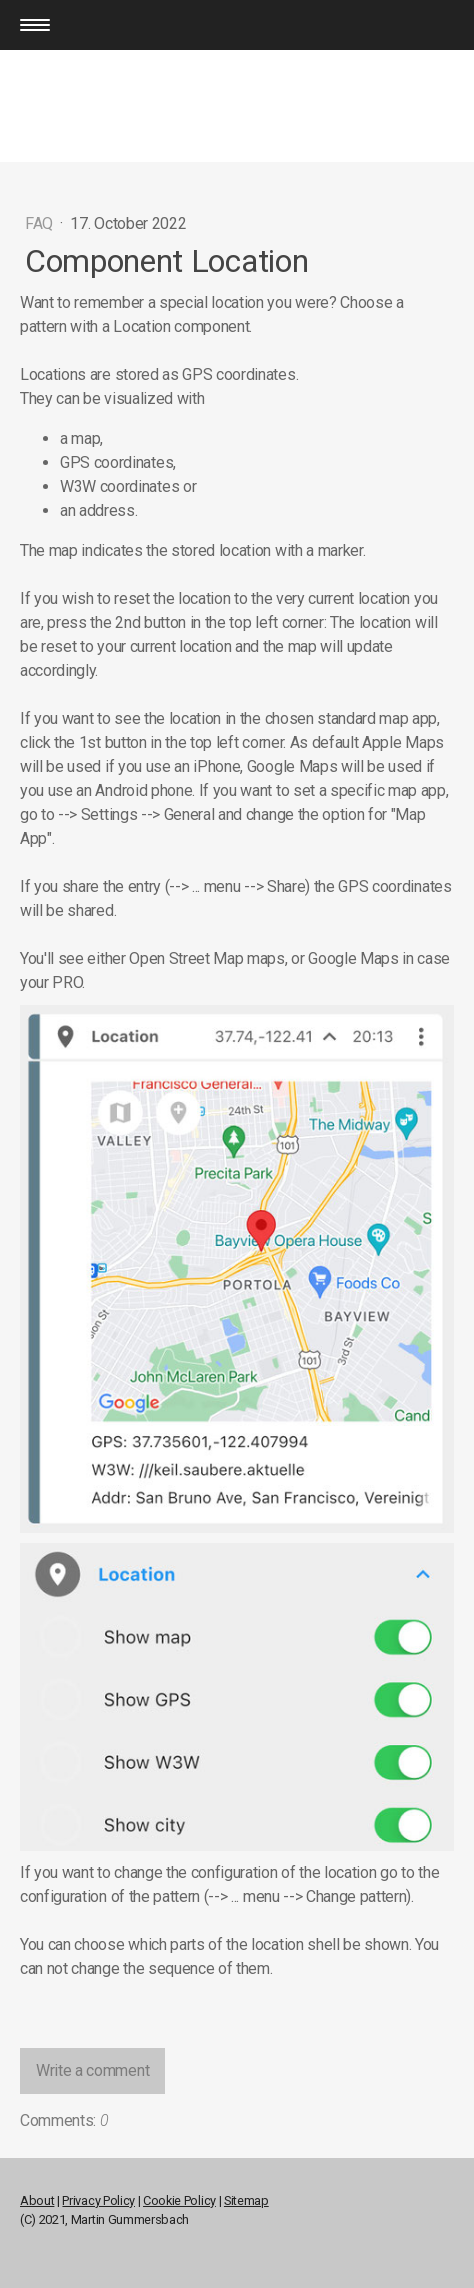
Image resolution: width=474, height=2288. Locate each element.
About (37, 2200)
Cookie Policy (179, 2200)
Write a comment (92, 2070)
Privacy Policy (98, 2200)
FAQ (41, 223)
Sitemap (246, 2200)
